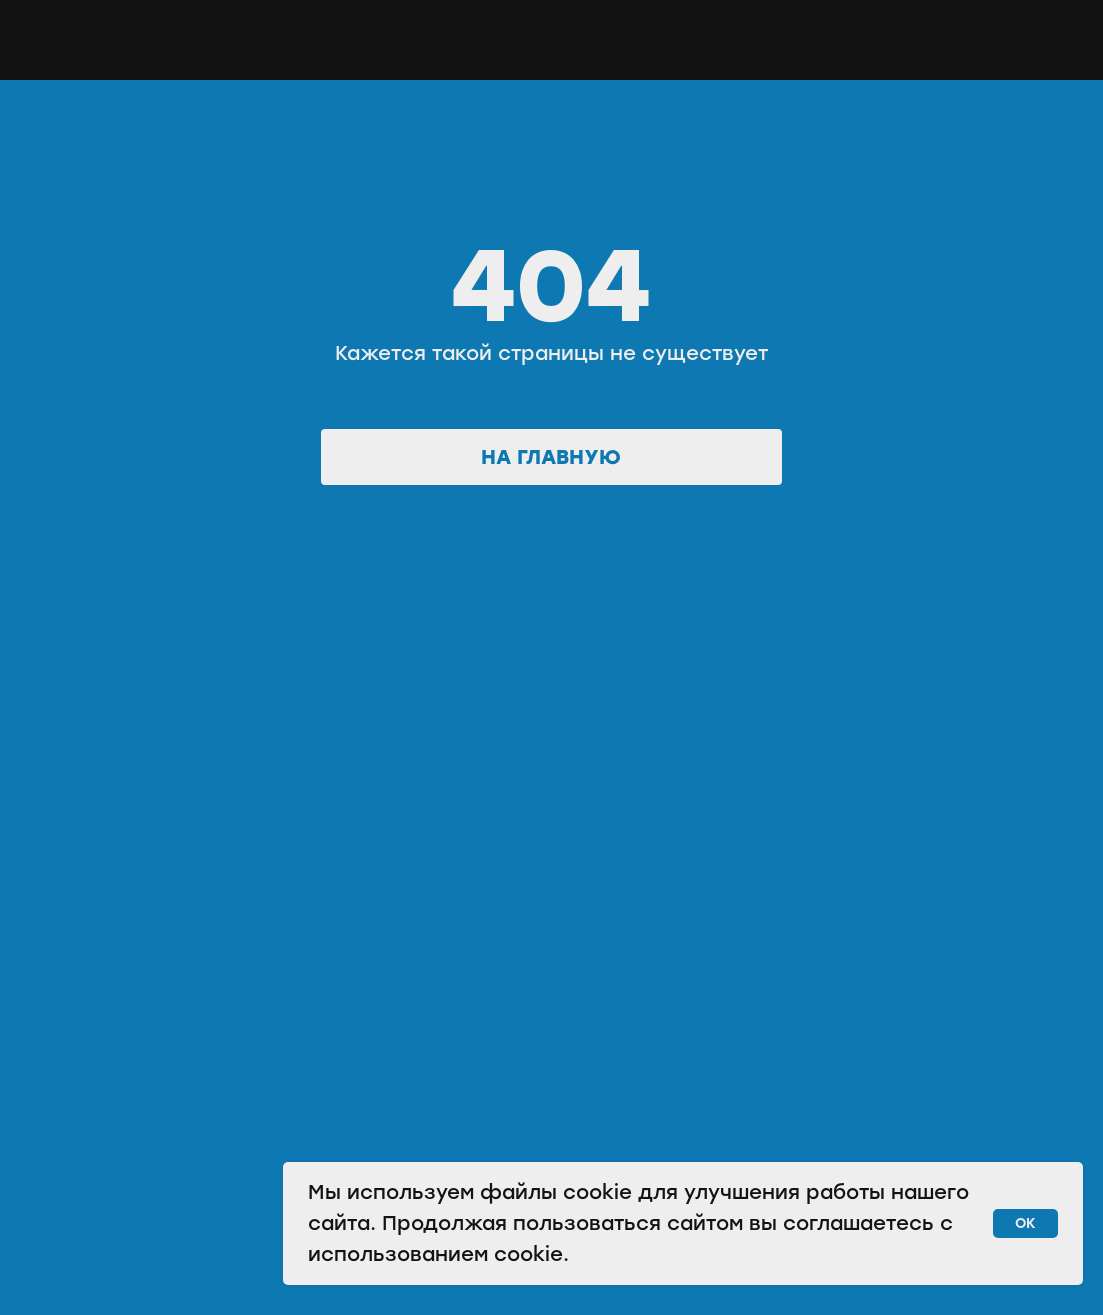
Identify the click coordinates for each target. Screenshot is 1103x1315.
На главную (551, 457)
